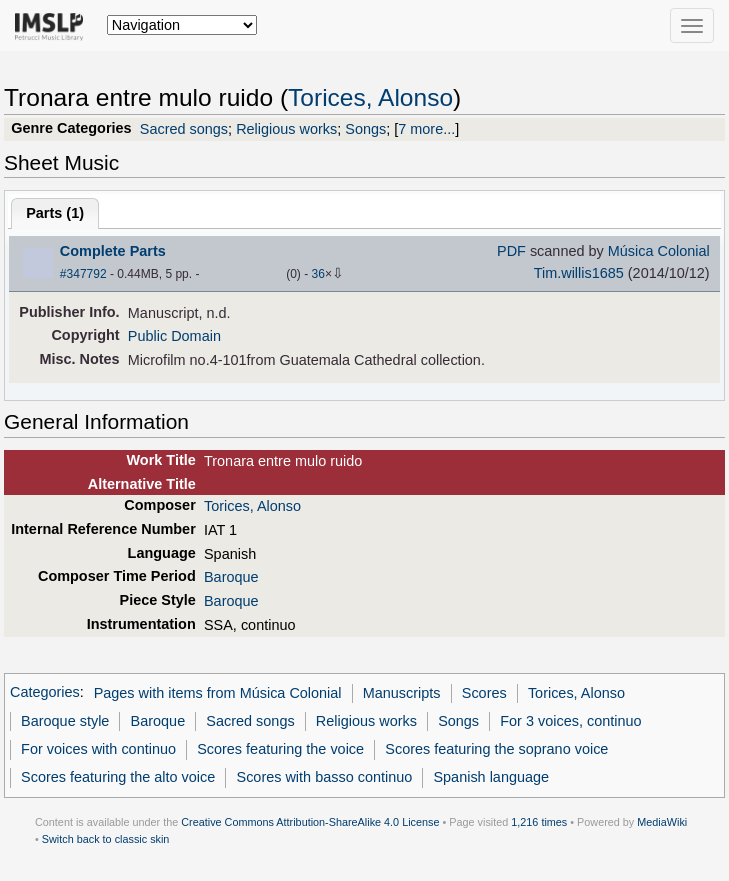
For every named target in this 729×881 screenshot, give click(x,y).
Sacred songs (184, 129)
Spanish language (491, 777)
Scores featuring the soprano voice (496, 749)
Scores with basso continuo (325, 777)
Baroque (231, 577)
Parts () (55, 213)
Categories (45, 693)
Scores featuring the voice (280, 749)
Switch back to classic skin (106, 839)
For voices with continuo (98, 749)
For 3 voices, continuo (570, 721)
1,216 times (539, 822)
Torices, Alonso (370, 97)
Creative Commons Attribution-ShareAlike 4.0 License (310, 822)
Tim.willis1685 (579, 273)
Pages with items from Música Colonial (218, 693)
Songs (365, 129)
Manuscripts (402, 693)
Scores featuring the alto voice (118, 777)
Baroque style (65, 721)
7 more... (426, 129)
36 (318, 274)
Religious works (286, 129)
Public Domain (174, 336)
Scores (484, 693)
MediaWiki (662, 822)
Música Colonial (659, 251)
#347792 (83, 274)
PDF (511, 251)
